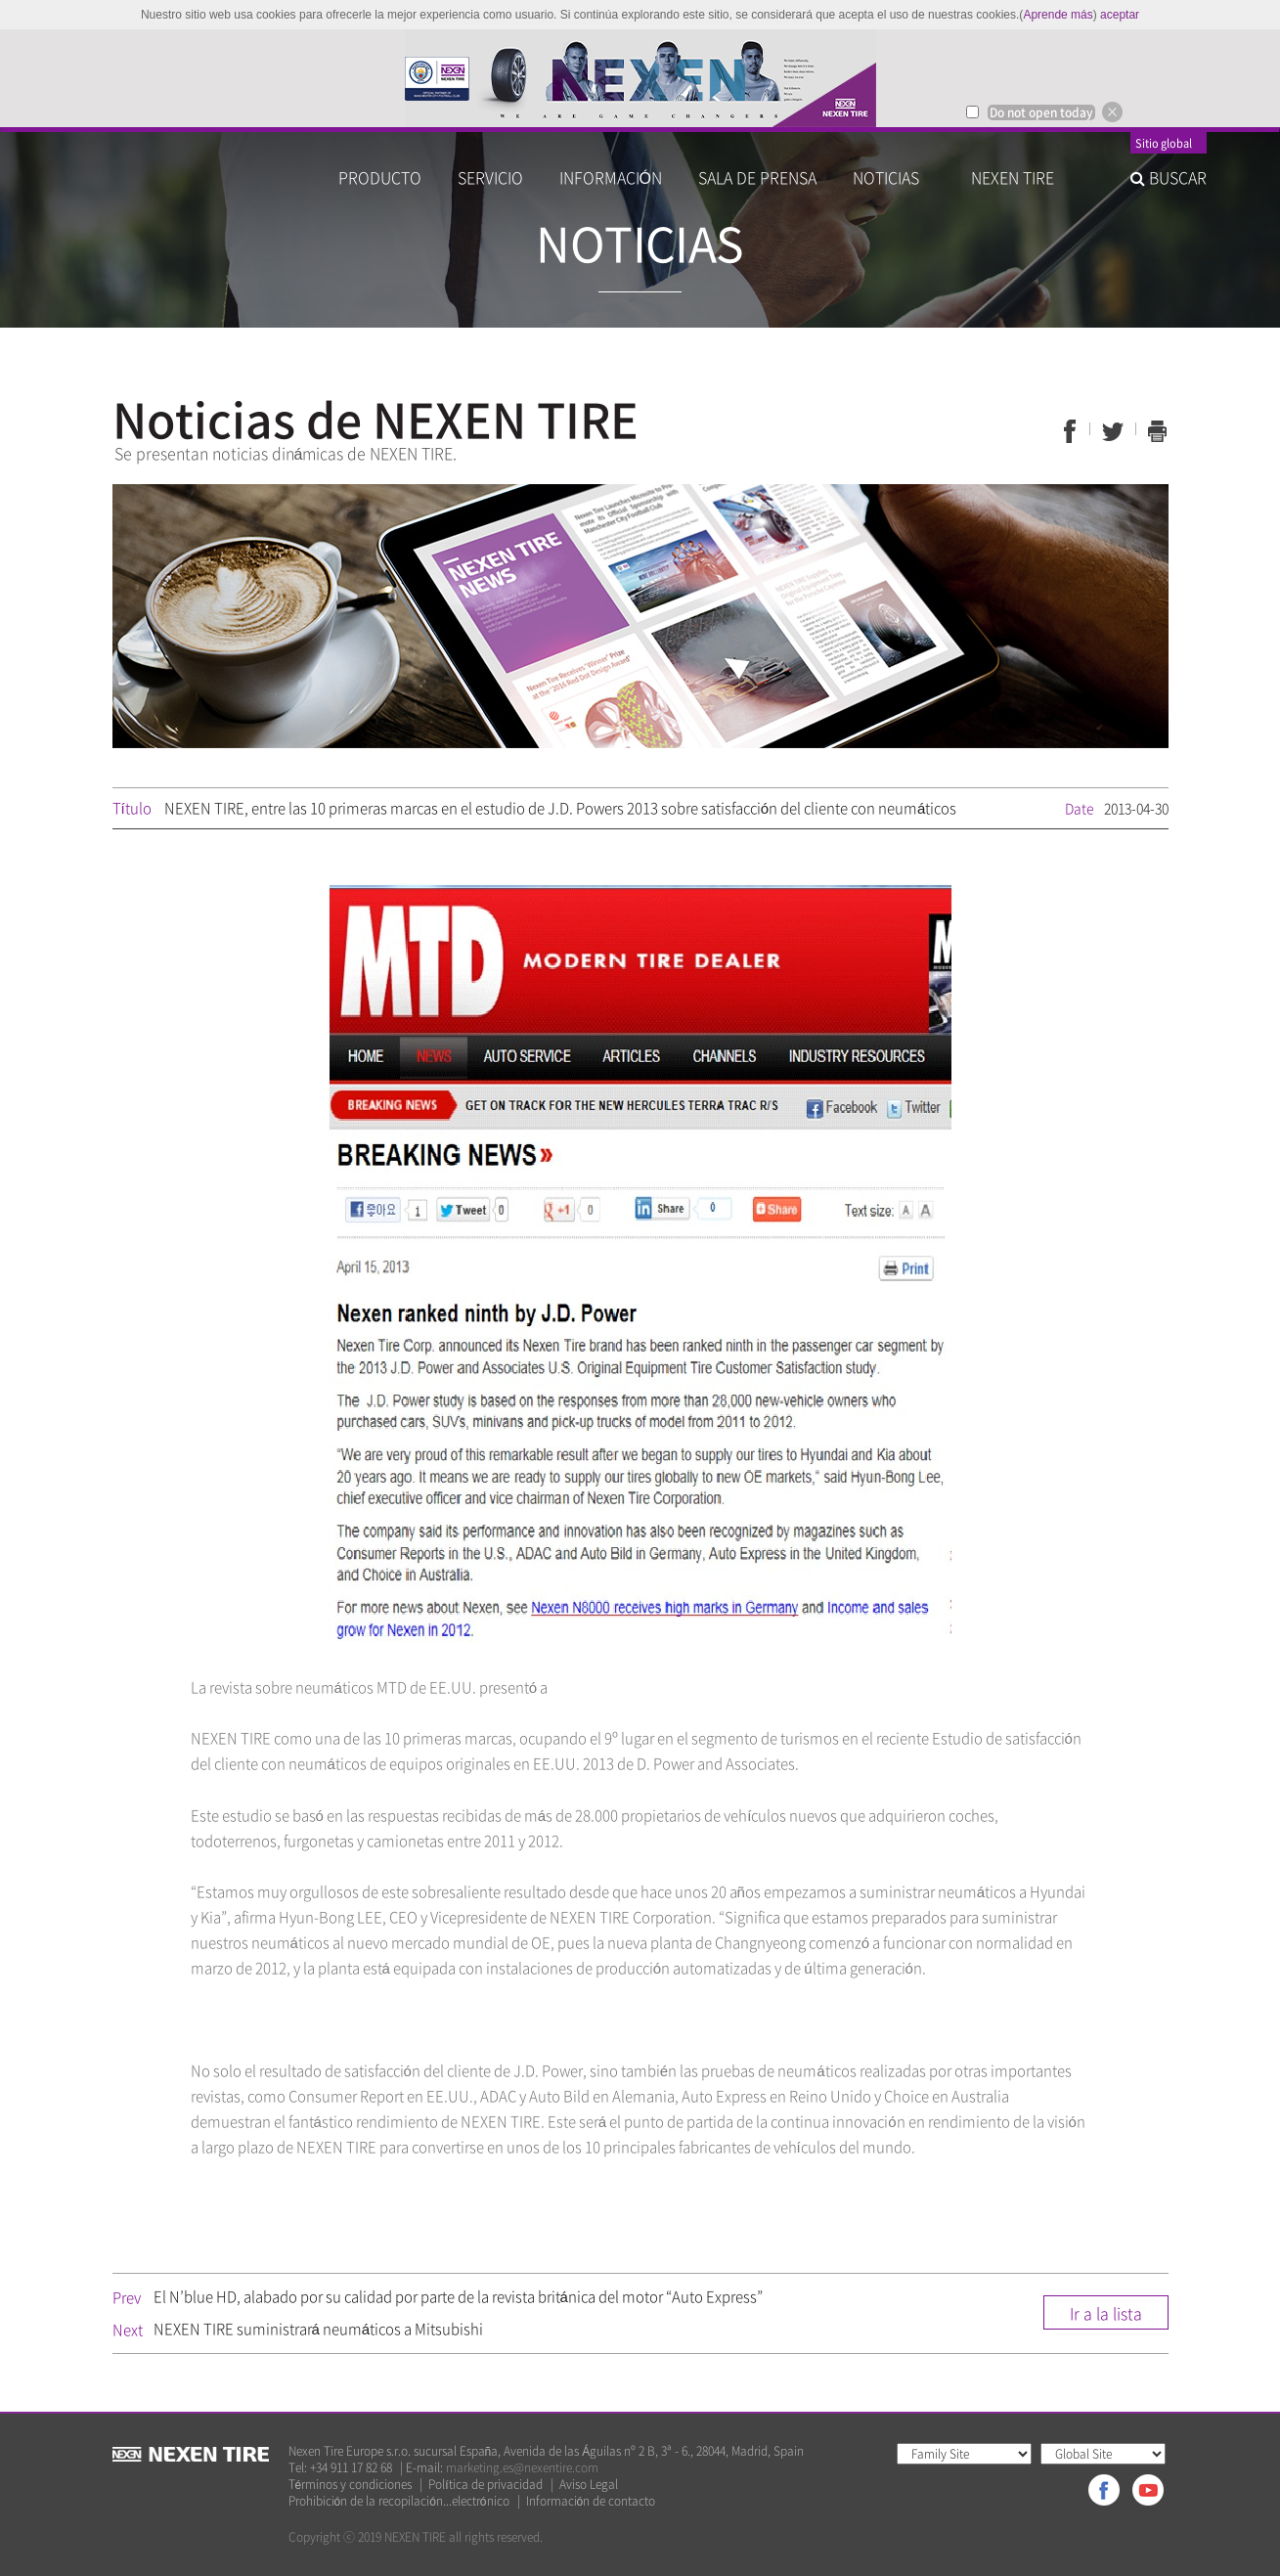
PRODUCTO (379, 177)
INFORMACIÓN (610, 177)
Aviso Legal (588, 2484)
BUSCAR (1168, 177)
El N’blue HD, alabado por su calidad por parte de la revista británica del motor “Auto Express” (458, 2296)
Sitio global (1163, 145)
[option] (640, 78)
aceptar (1119, 15)
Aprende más (1057, 15)
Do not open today (1041, 112)
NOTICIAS (894, 177)
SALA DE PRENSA (757, 177)
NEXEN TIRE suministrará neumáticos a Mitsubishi (319, 2328)
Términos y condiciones (350, 2484)
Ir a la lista (1106, 2313)
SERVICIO (490, 177)
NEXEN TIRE (1012, 177)
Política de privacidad (485, 2484)
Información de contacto (591, 2501)
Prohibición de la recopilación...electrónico (398, 2501)
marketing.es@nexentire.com (522, 2467)
